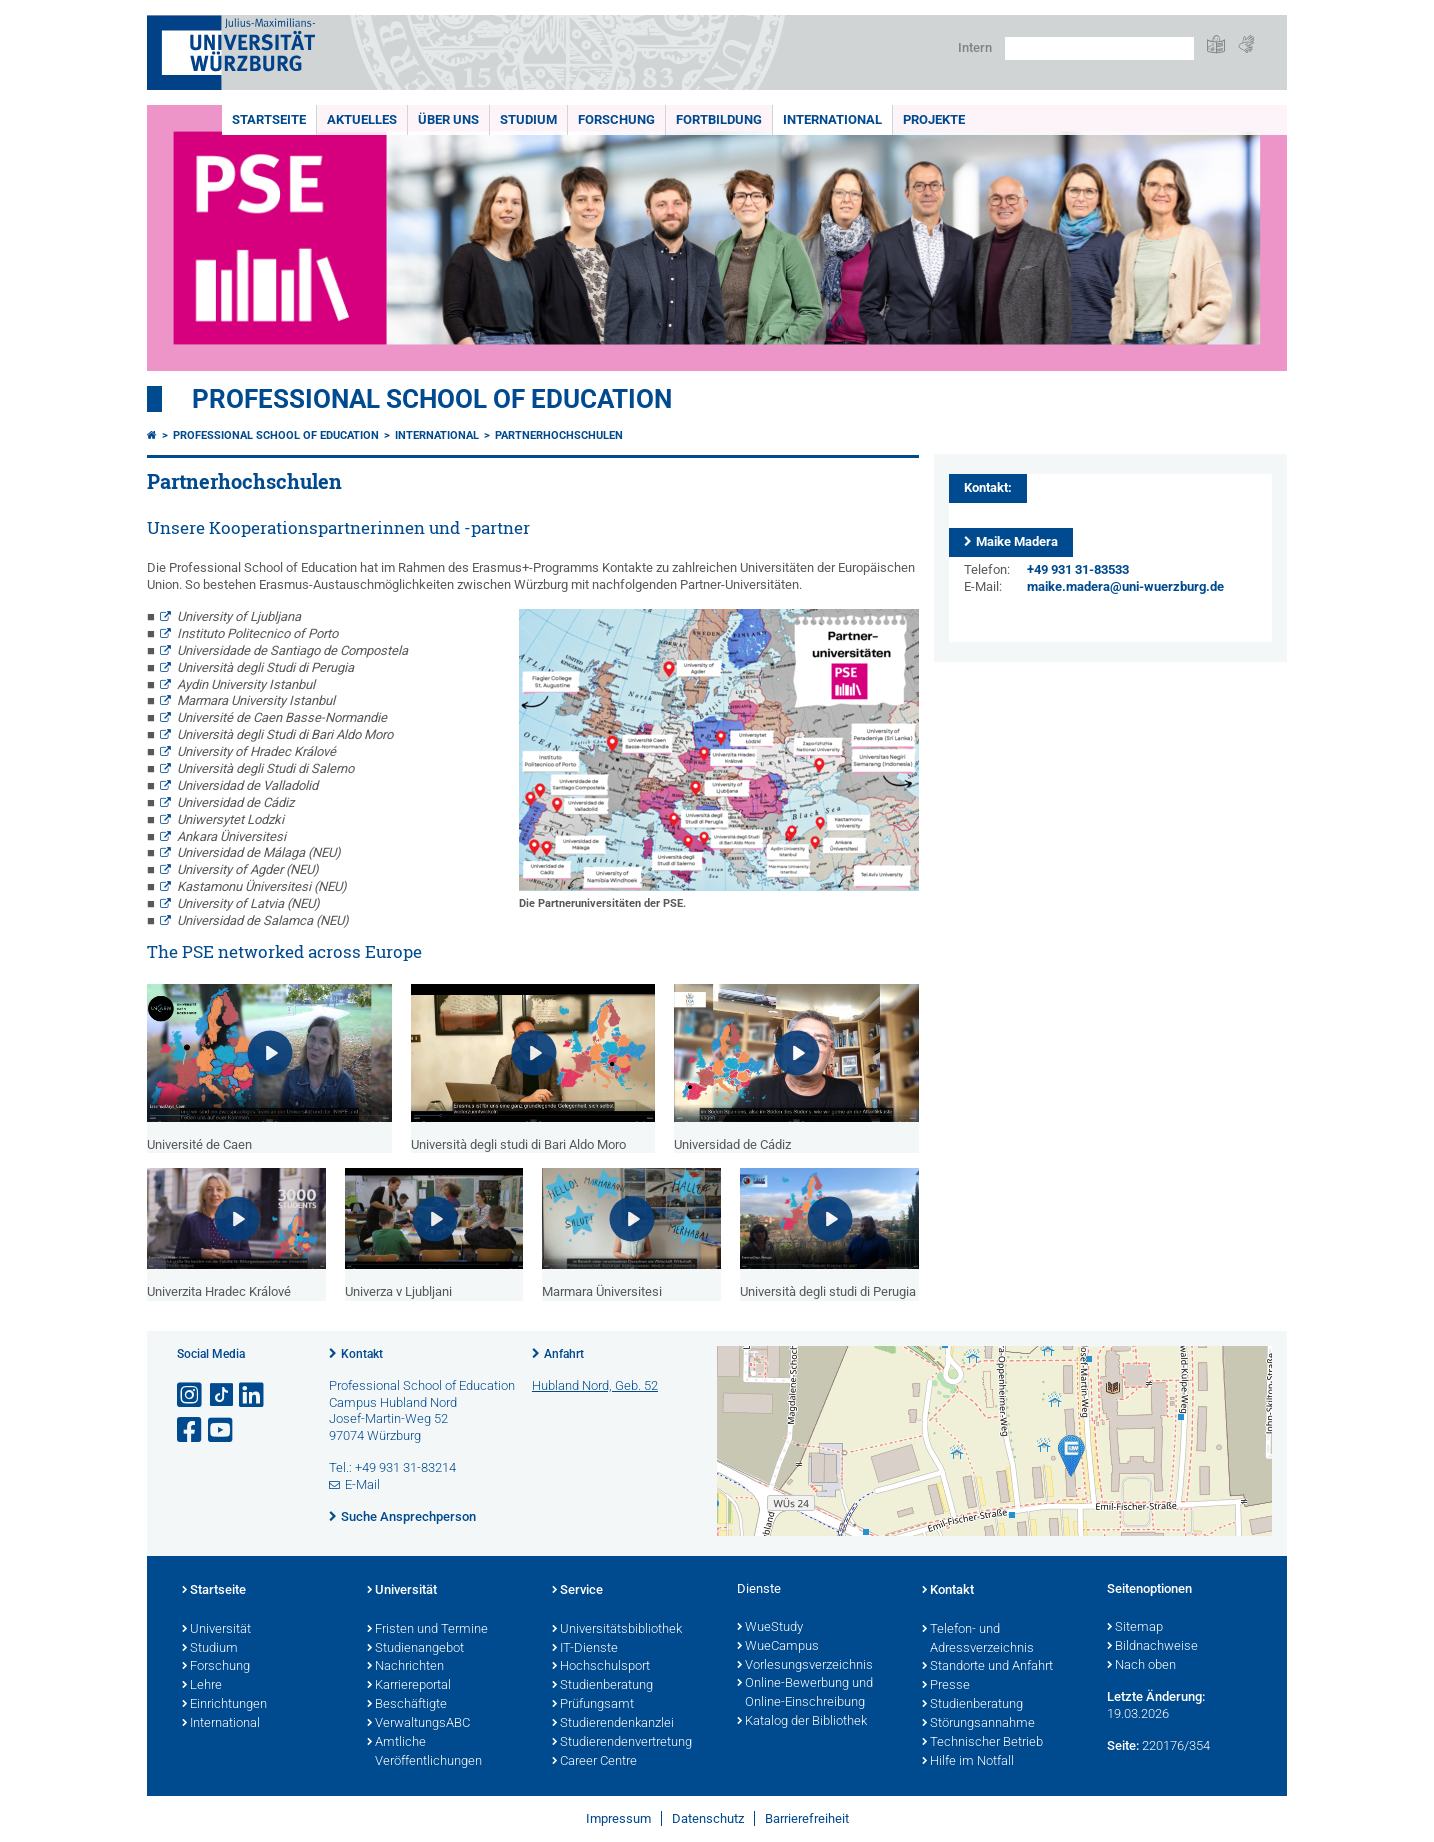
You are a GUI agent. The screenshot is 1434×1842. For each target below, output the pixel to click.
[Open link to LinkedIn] (253, 1395)
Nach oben (1141, 1666)
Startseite (269, 119)
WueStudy (770, 1628)
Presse (946, 1686)
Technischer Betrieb (982, 1743)
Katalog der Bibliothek (802, 1722)
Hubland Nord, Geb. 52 (595, 1385)
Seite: (1123, 1745)
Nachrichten (405, 1667)
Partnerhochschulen (559, 435)
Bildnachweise (1152, 1647)
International (832, 119)
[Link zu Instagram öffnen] (191, 1395)
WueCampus (778, 1647)
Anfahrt (564, 1354)
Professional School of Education (432, 399)
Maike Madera (1017, 541)
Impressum (618, 1818)
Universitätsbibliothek (617, 1630)
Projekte (934, 119)
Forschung (616, 119)
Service (577, 1591)
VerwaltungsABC (418, 1724)
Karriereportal (409, 1686)
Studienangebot (415, 1649)
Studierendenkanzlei (613, 1724)
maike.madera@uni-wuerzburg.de (1125, 586)
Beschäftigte (407, 1705)
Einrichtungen (224, 1705)
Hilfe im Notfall (968, 1762)
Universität (216, 1630)
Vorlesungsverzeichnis (805, 1666)
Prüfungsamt (593, 1705)
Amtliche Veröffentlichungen (424, 1752)
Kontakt (362, 1354)
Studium (528, 119)
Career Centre (594, 1762)
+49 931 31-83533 (1078, 569)
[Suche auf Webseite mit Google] (1099, 48)
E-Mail (362, 1484)
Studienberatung (602, 1686)
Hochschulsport (601, 1667)
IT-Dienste (585, 1649)
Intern (975, 47)
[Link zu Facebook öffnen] (191, 1430)
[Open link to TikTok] (222, 1395)
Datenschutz (708, 1818)
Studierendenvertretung (622, 1743)
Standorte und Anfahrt (987, 1667)
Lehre (202, 1686)
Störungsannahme (978, 1724)
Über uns (448, 119)
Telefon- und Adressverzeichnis (978, 1639)
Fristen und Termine (427, 1630)
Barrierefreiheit (807, 1818)
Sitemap (1135, 1628)
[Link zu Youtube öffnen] (222, 1430)
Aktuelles (362, 119)
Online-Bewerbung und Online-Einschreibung (805, 1693)
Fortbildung (719, 119)
